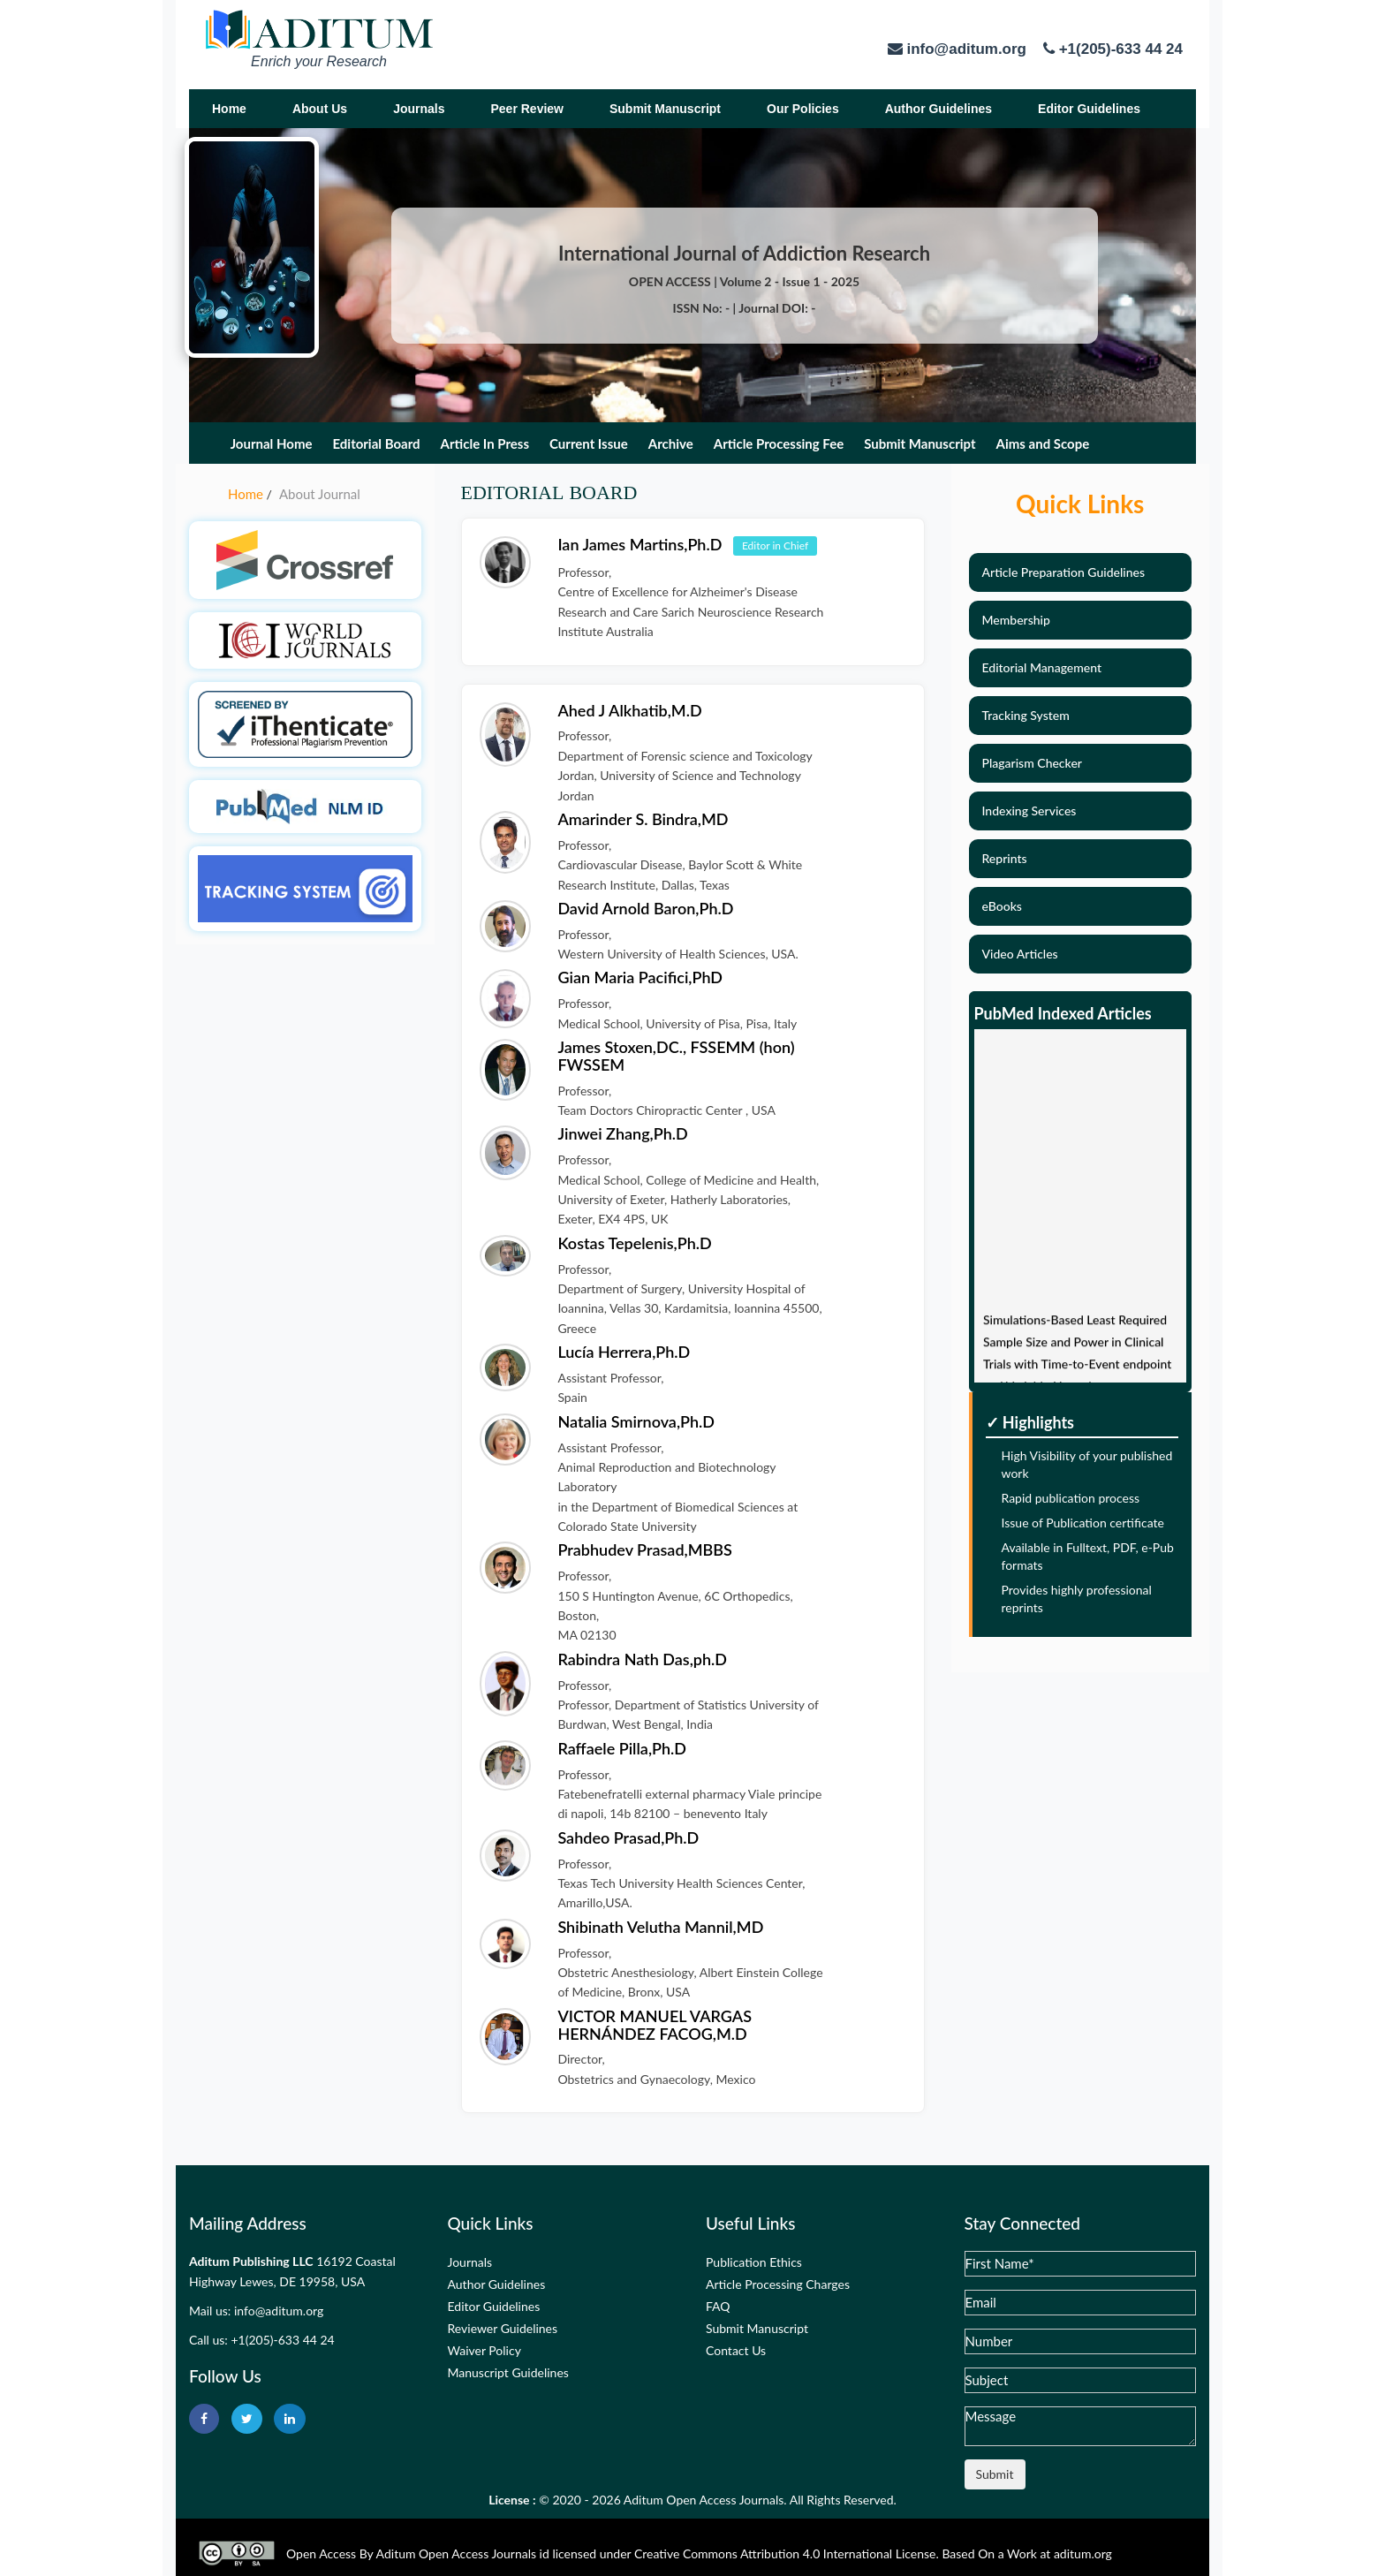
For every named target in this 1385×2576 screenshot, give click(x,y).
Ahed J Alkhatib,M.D (629, 710)
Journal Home (272, 443)
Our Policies (803, 109)
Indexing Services (1029, 810)
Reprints (1004, 858)
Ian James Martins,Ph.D (641, 544)
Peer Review (527, 109)
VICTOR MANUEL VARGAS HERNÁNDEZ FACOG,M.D (654, 2024)
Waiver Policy (484, 2350)
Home (229, 109)
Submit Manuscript (665, 109)
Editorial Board (376, 443)
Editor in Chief (775, 545)
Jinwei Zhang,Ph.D (622, 1133)
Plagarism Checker (1032, 762)
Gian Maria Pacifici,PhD (640, 977)
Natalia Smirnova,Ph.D (636, 1421)
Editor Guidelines (1089, 109)
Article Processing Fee (779, 443)
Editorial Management (1042, 667)
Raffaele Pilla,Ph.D (621, 1748)
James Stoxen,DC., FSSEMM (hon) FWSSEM (675, 1055)
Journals (418, 109)
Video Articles (1020, 953)
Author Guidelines (938, 109)
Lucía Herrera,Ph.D (623, 1351)
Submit (995, 2473)
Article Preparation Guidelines (1064, 572)
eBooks (1002, 905)
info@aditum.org (278, 2310)
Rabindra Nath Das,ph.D (642, 1659)
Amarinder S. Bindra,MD (642, 819)
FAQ (718, 2306)
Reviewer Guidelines (503, 2328)
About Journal (319, 494)
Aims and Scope (1043, 443)
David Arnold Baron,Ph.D (645, 908)
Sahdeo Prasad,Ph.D (628, 1837)
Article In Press (485, 443)
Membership (1016, 619)
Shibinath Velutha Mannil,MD (660, 1926)
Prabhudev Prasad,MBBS (644, 1549)
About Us (319, 109)
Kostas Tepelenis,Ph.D (634, 1243)
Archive (670, 443)
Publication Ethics (754, 2261)
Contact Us (736, 2350)
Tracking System (1026, 715)
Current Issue (588, 443)
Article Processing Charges (778, 2284)
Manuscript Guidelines (508, 2372)
